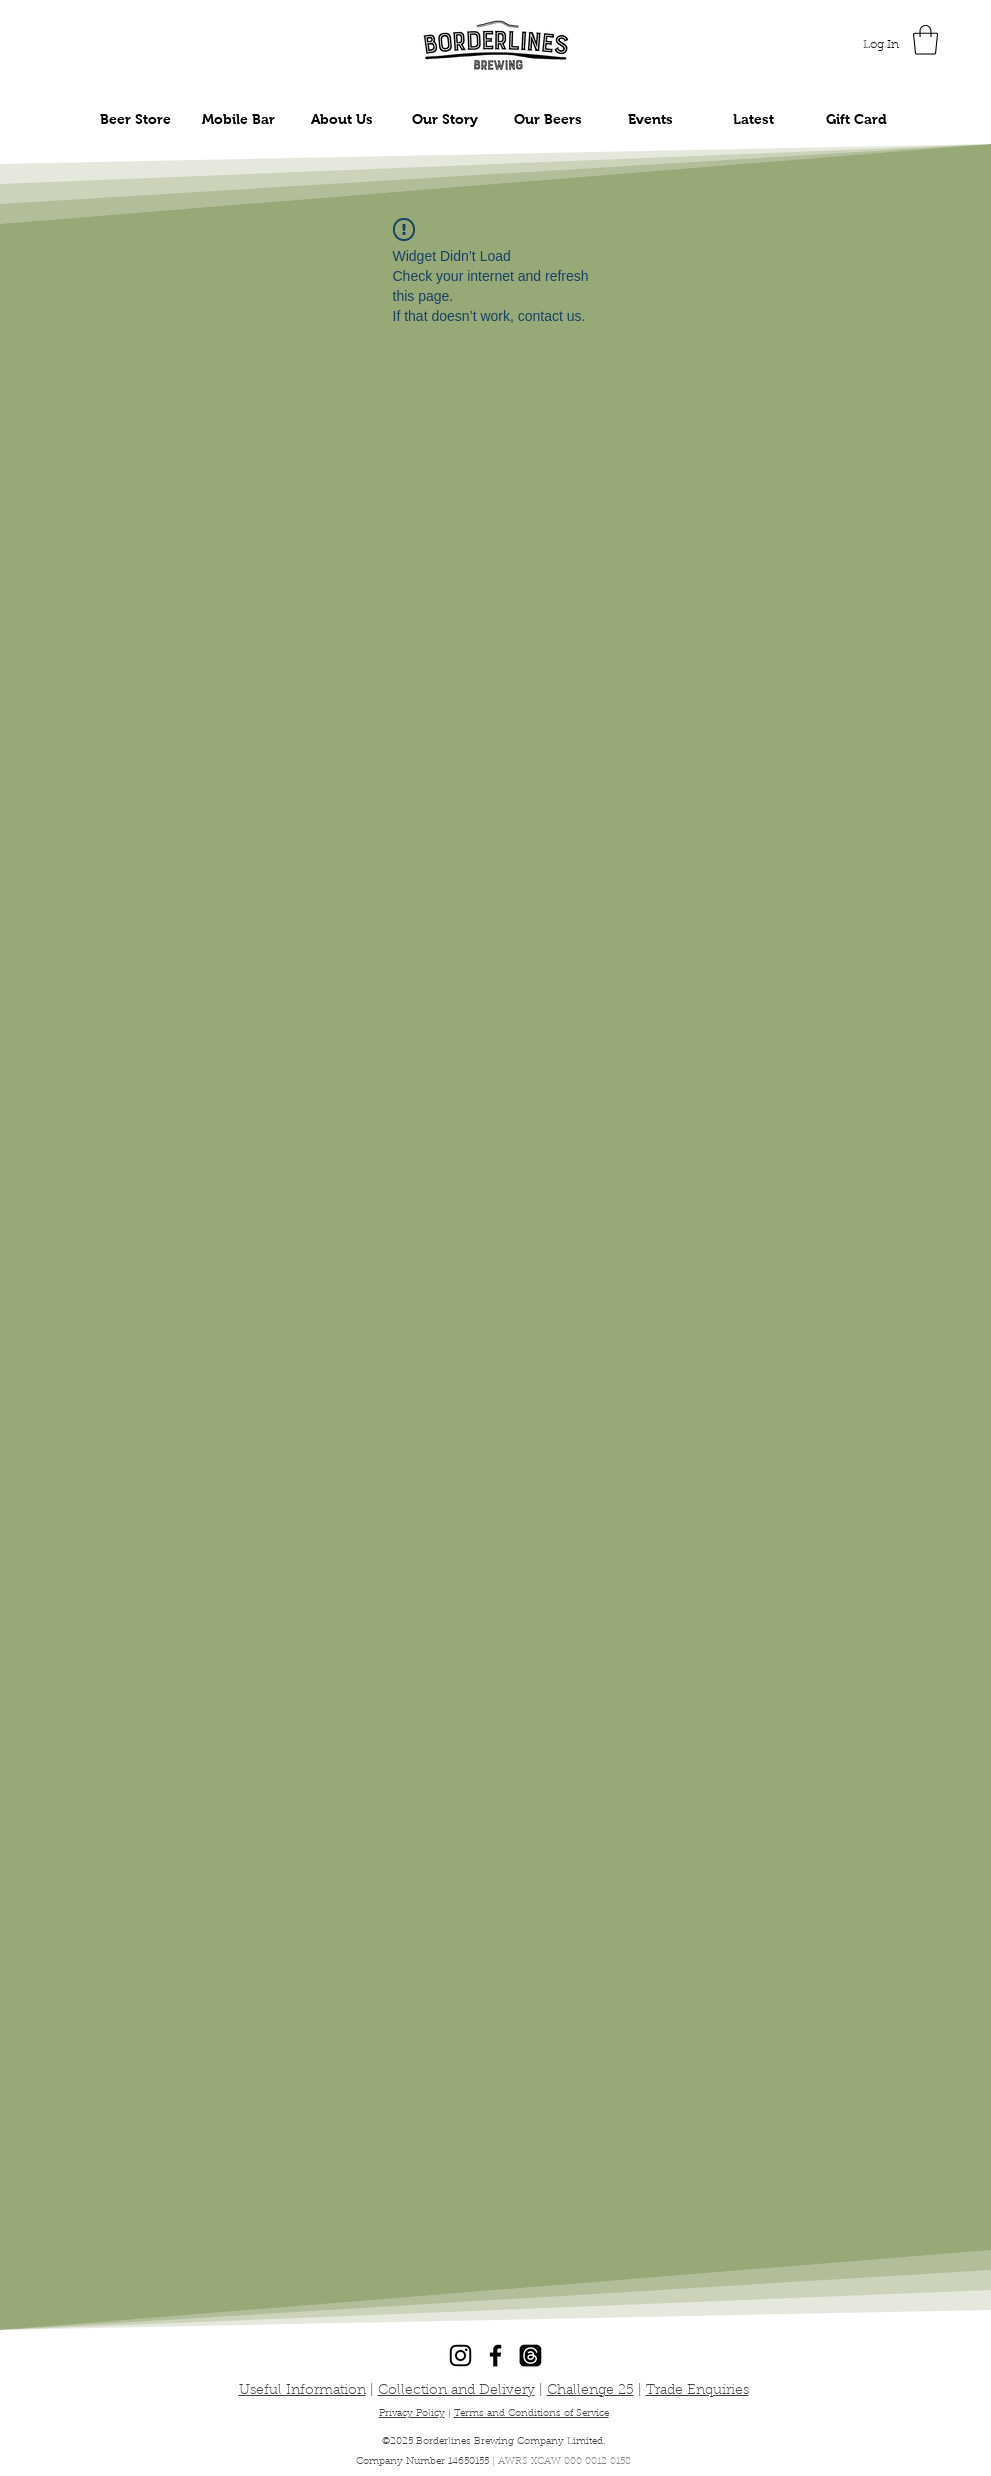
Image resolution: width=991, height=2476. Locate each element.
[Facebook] (495, 2355)
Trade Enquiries (697, 2391)
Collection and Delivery (456, 2391)
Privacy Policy (412, 2414)
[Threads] (530, 2355)
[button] (925, 40)
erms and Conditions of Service (534, 2414)
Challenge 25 (590, 2391)
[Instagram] (460, 2355)
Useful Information (302, 2391)
